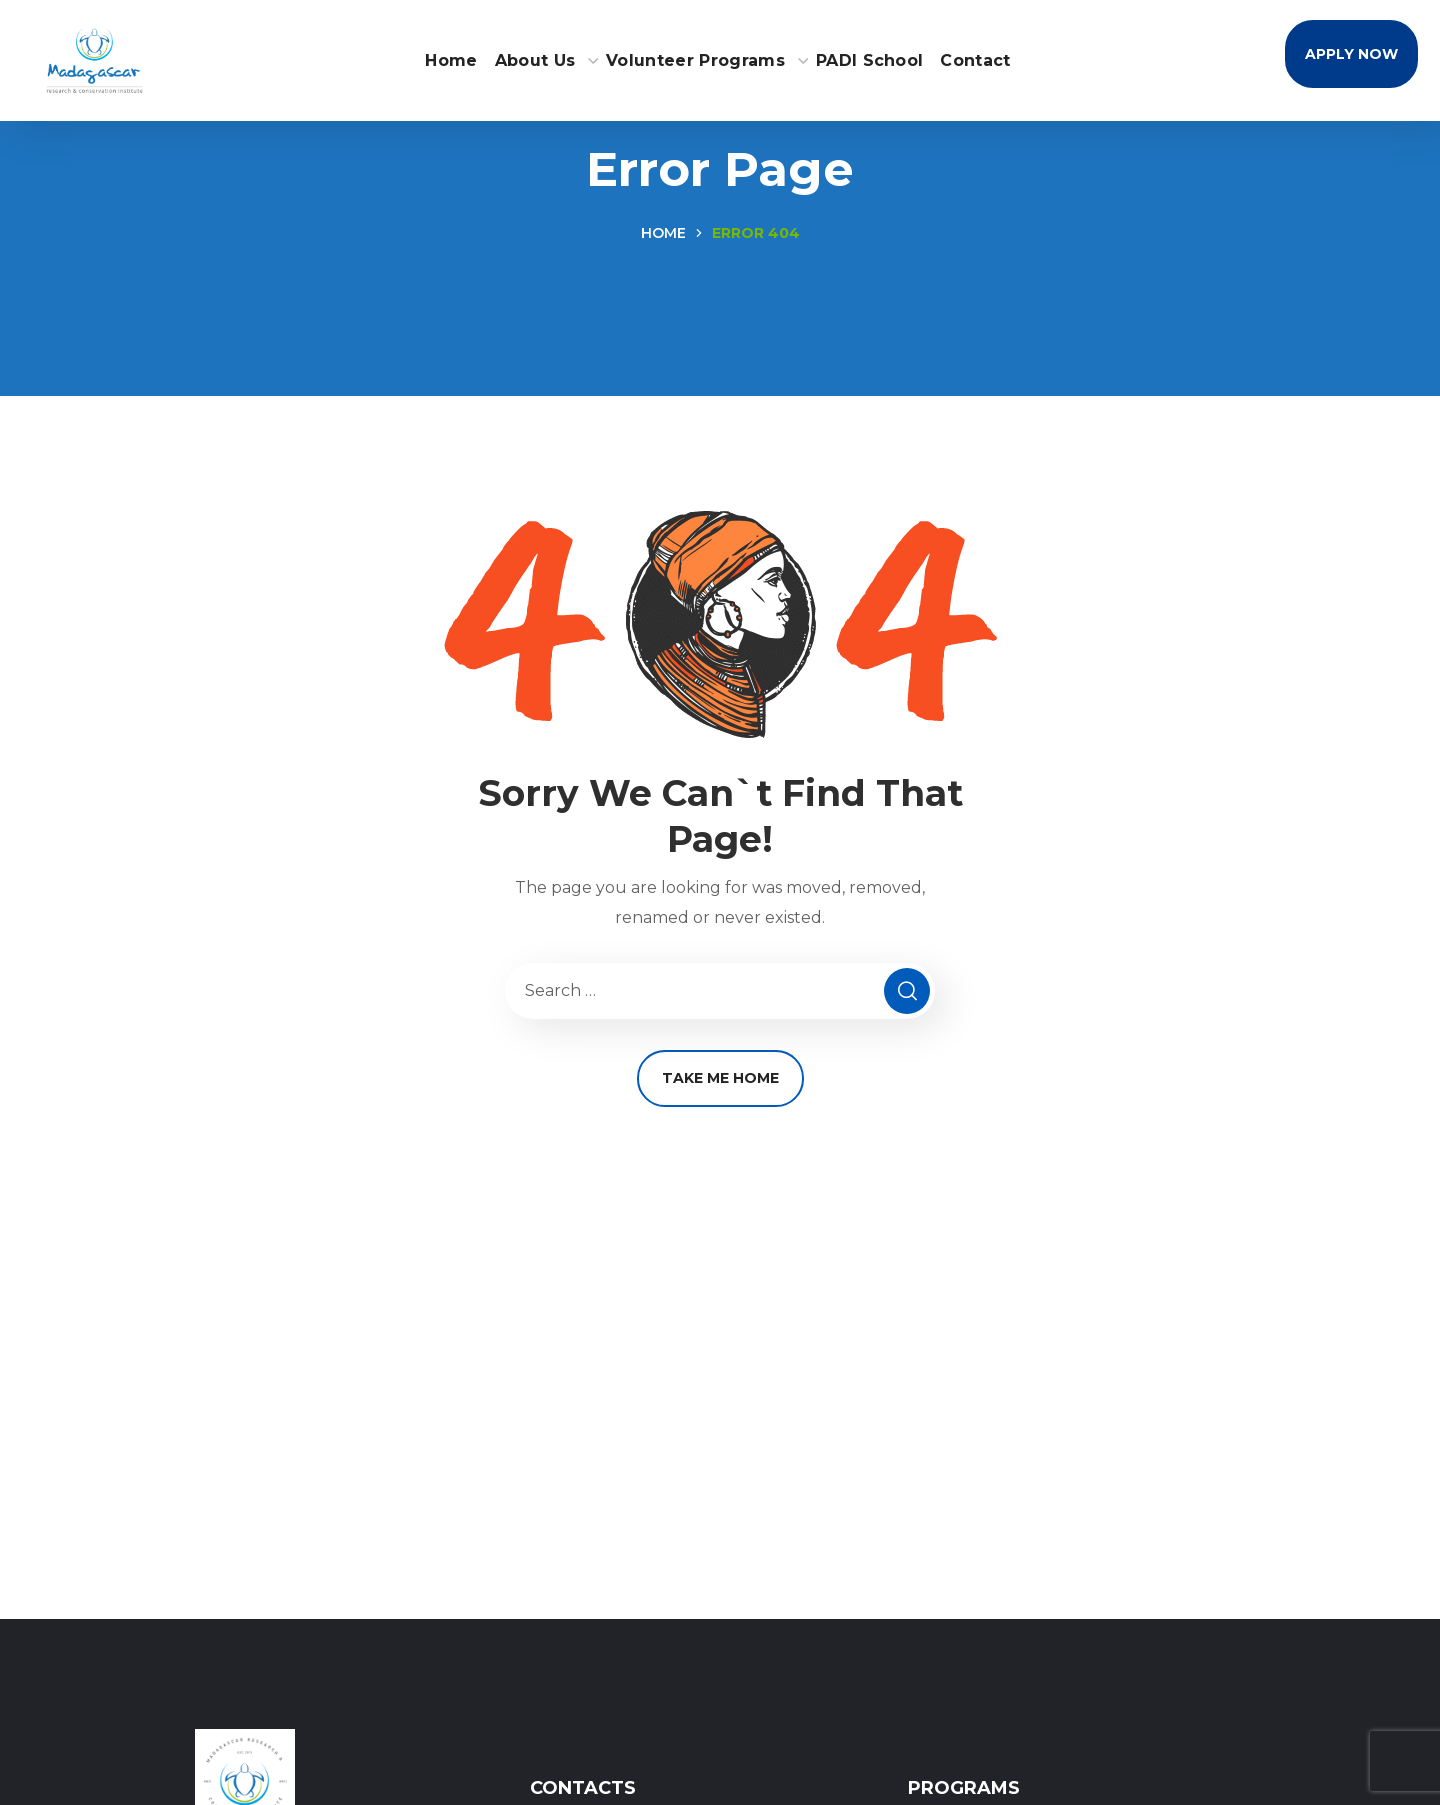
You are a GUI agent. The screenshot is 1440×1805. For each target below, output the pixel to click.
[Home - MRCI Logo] (94, 58)
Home (663, 233)
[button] (1351, 54)
